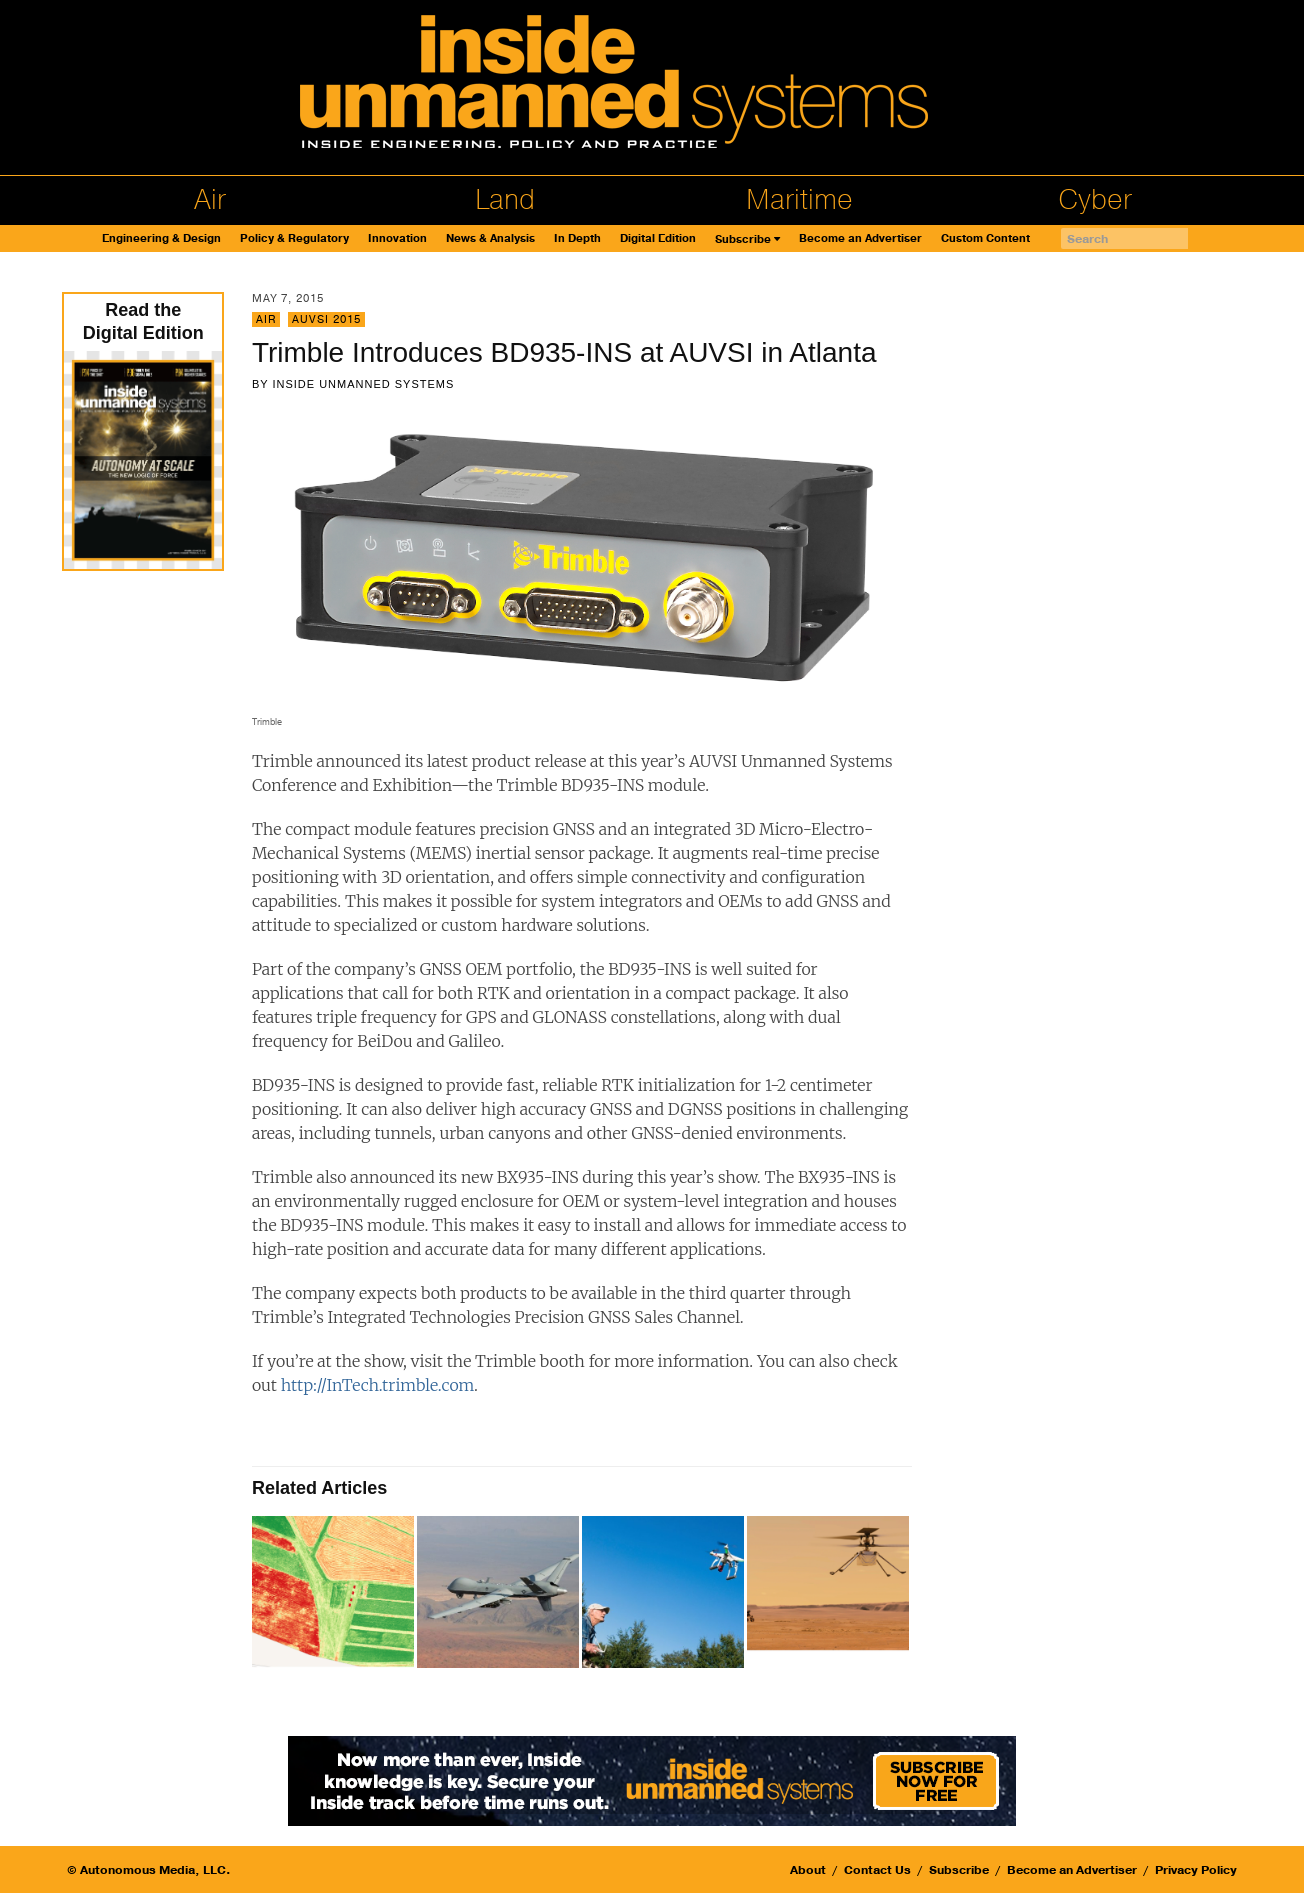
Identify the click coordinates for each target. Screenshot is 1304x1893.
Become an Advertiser (860, 238)
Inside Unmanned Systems (363, 384)
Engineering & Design (161, 238)
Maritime (799, 200)
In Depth (577, 238)
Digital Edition (658, 238)
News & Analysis (490, 238)
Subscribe (743, 239)
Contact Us (877, 1870)
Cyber (1095, 200)
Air (210, 200)
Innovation (397, 238)
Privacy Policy (1196, 1870)
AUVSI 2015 (326, 319)
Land (505, 200)
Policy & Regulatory (294, 238)
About (808, 1870)
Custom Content (985, 238)
